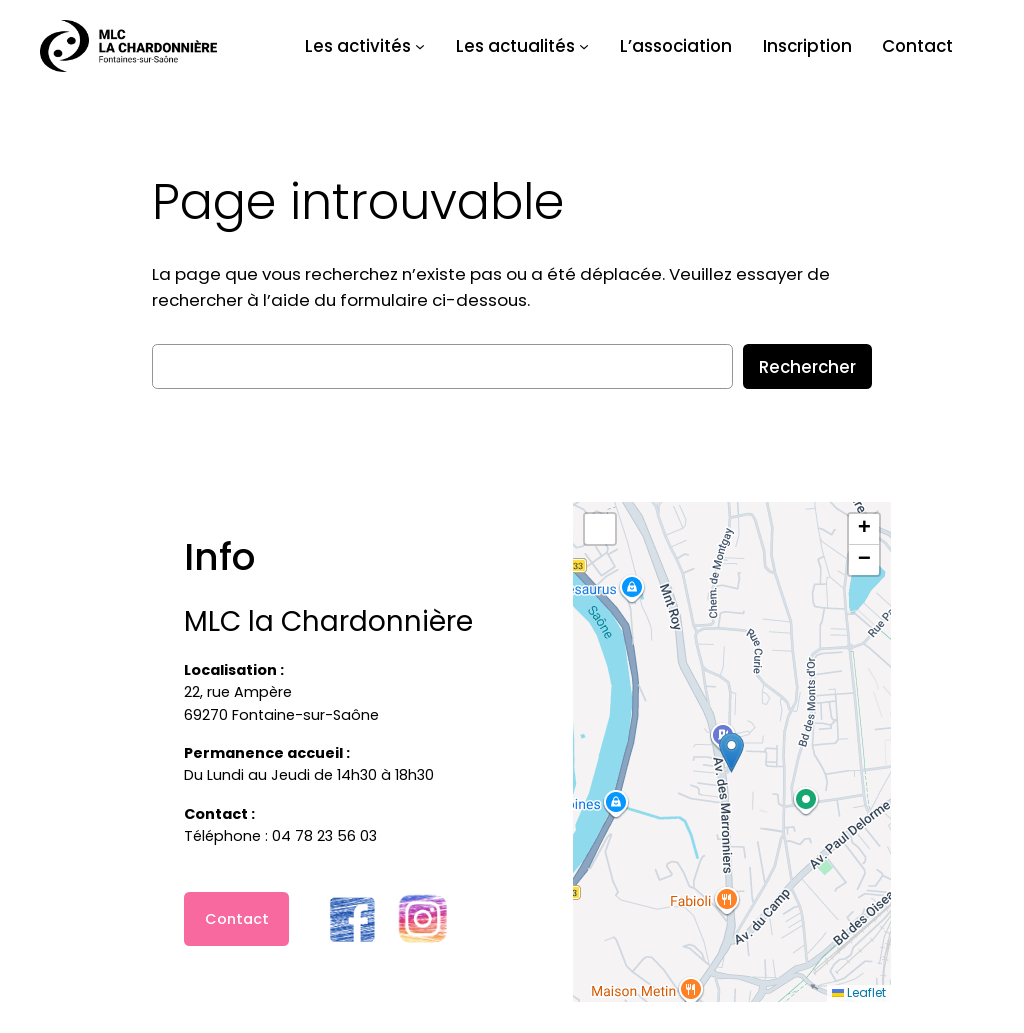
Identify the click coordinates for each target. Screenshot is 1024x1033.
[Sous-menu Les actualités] (584, 46)
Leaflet (859, 992)
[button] (731, 752)
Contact (237, 919)
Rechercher (807, 367)
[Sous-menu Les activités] (420, 46)
